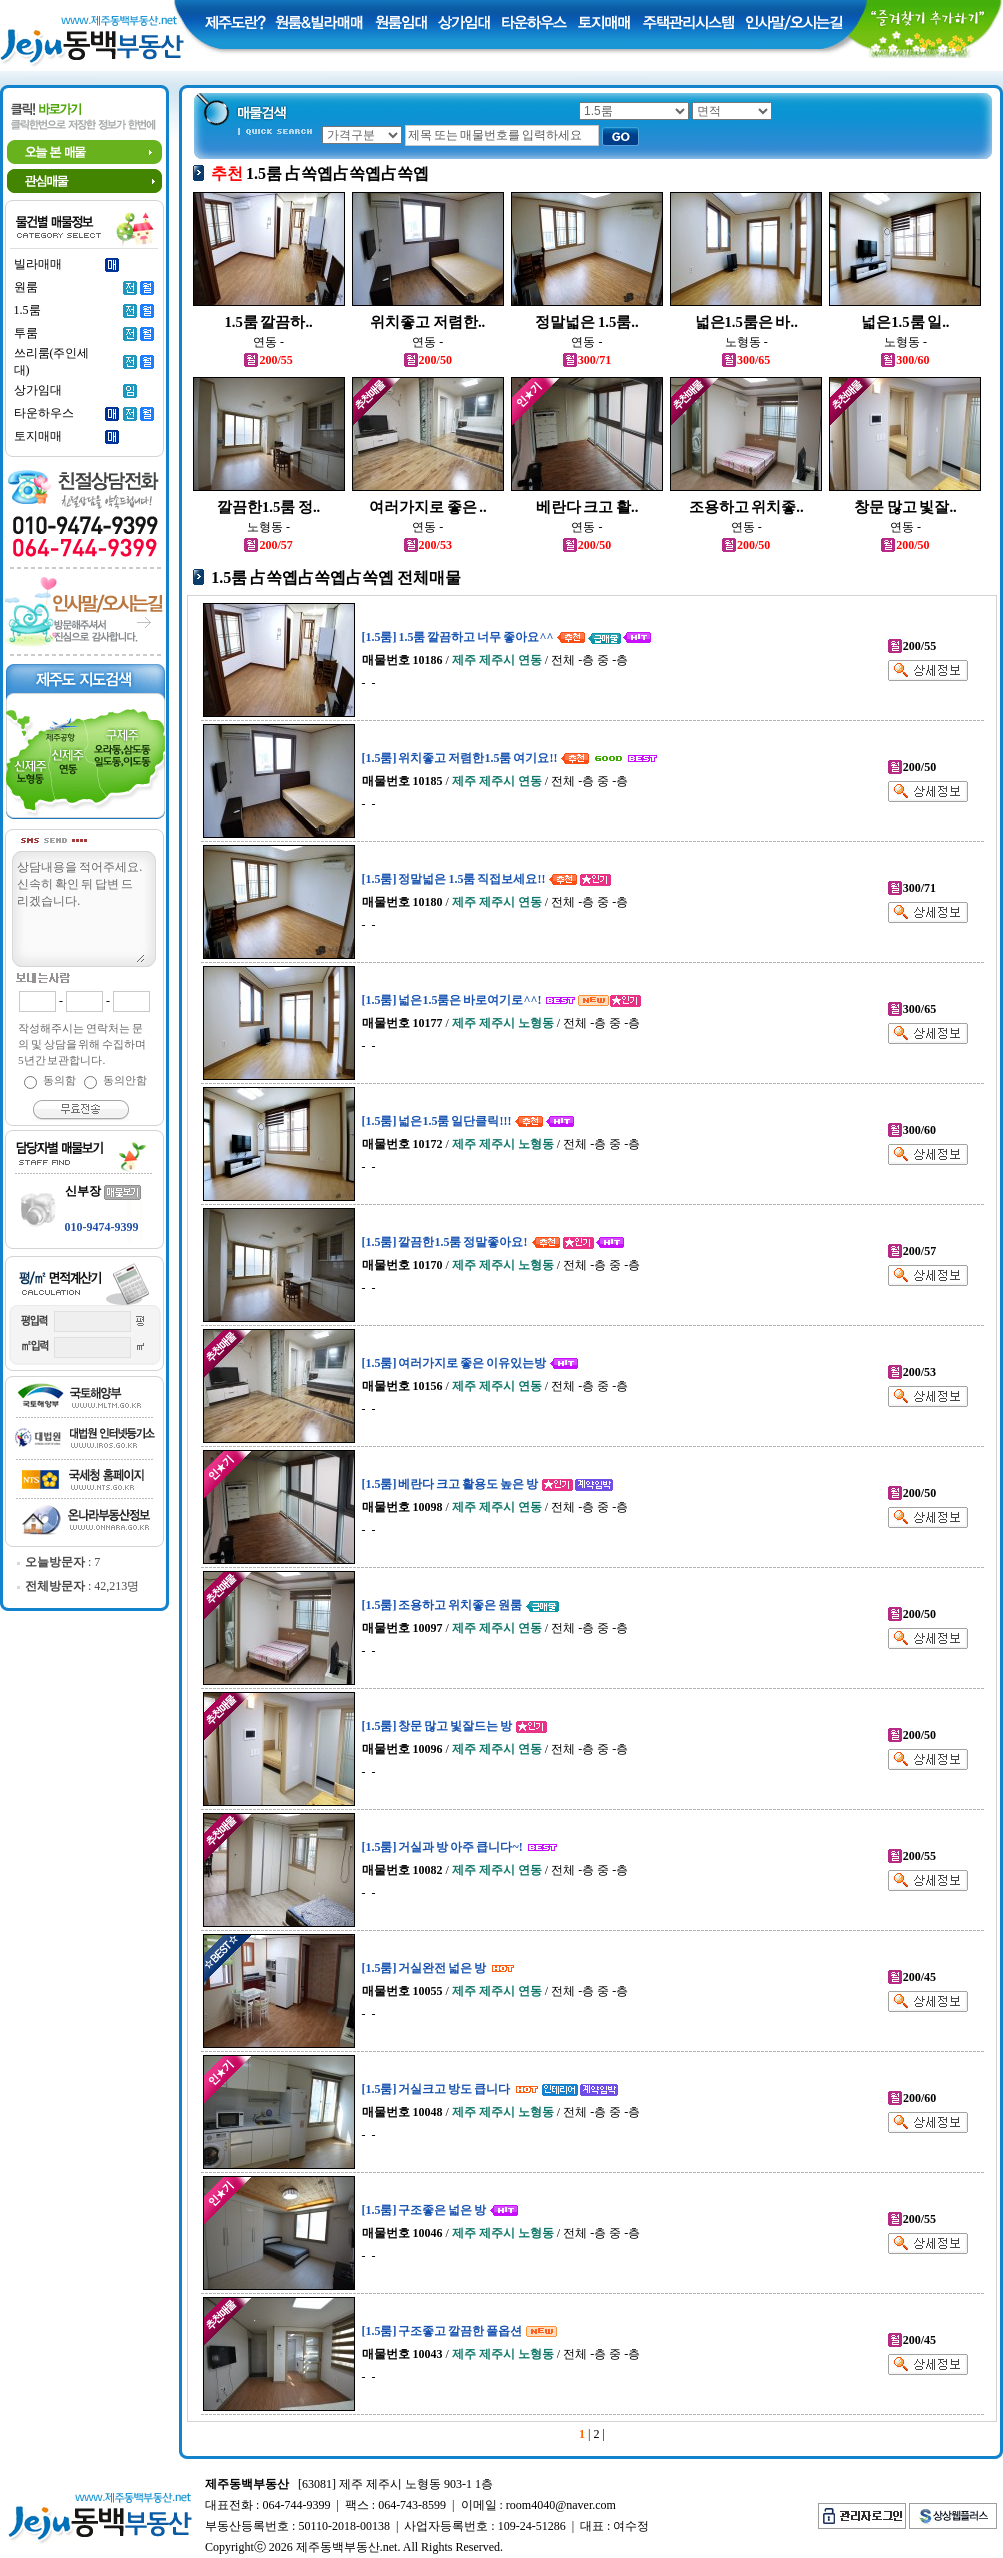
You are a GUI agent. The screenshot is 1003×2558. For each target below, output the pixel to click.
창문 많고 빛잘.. (905, 507)
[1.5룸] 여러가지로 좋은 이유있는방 (454, 1363)
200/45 (912, 1977)
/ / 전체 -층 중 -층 (495, 660)
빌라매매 (38, 264)
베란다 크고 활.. (587, 507)
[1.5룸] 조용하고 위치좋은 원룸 (442, 1605)
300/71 (587, 360)
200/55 (268, 360)
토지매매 (38, 436)
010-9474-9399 (102, 1227)
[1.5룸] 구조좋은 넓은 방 (424, 2210)
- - (369, 683)
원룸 (26, 287)
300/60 (905, 360)
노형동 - (746, 342)
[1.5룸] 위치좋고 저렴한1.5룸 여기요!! (460, 758)
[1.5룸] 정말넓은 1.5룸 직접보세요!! (454, 879)
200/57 (268, 545)
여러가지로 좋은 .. (428, 507)
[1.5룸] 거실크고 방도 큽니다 (436, 2089)
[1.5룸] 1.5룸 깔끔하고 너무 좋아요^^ (458, 637)
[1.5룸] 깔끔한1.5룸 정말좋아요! (445, 1242)
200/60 (912, 2098)
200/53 (428, 545)
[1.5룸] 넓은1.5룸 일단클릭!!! (437, 1121)
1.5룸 (27, 310)
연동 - (268, 342)
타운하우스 (44, 413)
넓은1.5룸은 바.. (746, 322)
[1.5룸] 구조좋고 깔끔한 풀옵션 (442, 2331)
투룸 (26, 333)
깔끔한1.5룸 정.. (268, 507)
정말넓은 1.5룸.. (586, 322)
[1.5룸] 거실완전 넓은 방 (424, 1968)
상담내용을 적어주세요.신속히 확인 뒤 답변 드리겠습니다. (80, 910)
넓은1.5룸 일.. (905, 322)
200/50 (428, 360)
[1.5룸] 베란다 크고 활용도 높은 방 (450, 1484)
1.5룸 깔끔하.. (268, 322)
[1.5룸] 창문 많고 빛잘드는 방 (437, 1726)
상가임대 (38, 390)
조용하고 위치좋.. (746, 507)
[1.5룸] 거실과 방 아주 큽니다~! (442, 1847)
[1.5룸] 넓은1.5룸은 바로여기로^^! (452, 1000)
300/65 (746, 360)
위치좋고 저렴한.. (427, 322)
